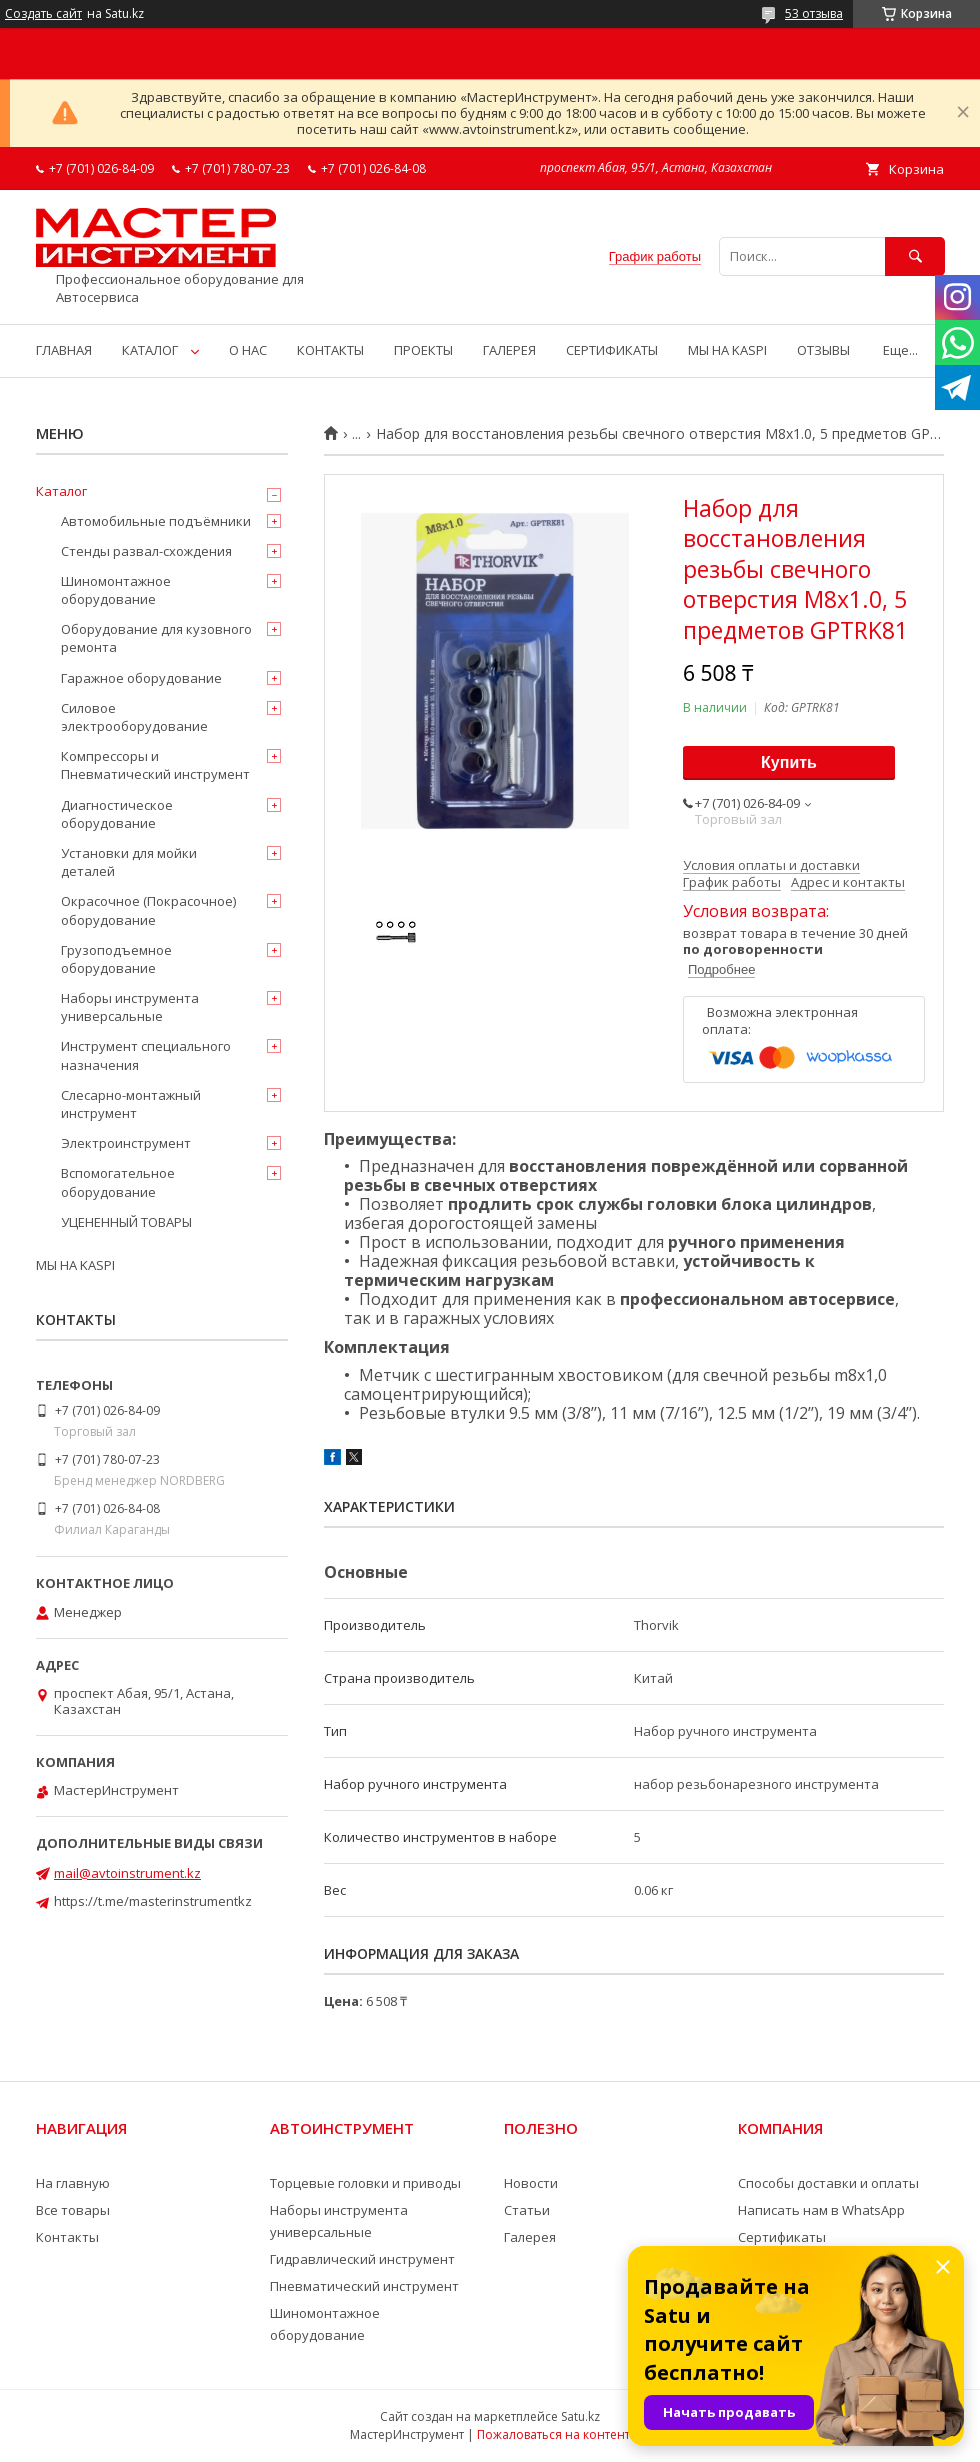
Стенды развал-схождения (146, 551)
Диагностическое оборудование (117, 814)
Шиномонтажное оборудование (116, 590)
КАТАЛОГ (150, 350)
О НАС (248, 350)
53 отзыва (814, 13)
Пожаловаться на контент (553, 2434)
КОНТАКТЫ (330, 350)
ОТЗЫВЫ (823, 350)
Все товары (73, 2210)
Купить (789, 762)
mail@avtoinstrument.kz (127, 1873)
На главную (73, 2183)
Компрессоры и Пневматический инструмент (155, 765)
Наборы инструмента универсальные (130, 1007)
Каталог (61, 491)
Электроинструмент (126, 1143)
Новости (531, 2183)
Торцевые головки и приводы (365, 2183)
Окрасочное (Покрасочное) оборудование (148, 910)
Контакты (67, 2237)
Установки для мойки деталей (129, 862)
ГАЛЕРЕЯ (509, 350)
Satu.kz (580, 2416)
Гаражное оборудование (141, 678)
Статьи (527, 2210)
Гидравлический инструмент (362, 2259)
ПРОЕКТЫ (423, 350)
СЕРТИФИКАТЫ (612, 350)
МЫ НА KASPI (727, 350)
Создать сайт (43, 14)
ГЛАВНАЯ (64, 350)
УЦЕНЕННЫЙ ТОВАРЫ (126, 1222)
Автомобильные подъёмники (156, 521)
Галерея (530, 2237)
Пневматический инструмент (364, 2286)
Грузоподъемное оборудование (116, 959)
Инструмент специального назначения (146, 1055)
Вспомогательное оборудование (118, 1182)
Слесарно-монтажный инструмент (131, 1104)
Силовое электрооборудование (134, 717)
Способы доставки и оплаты (828, 2183)
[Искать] (915, 256)
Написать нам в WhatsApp (821, 2210)
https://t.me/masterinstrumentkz (153, 1901)
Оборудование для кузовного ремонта (156, 638)
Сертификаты (782, 2237)
